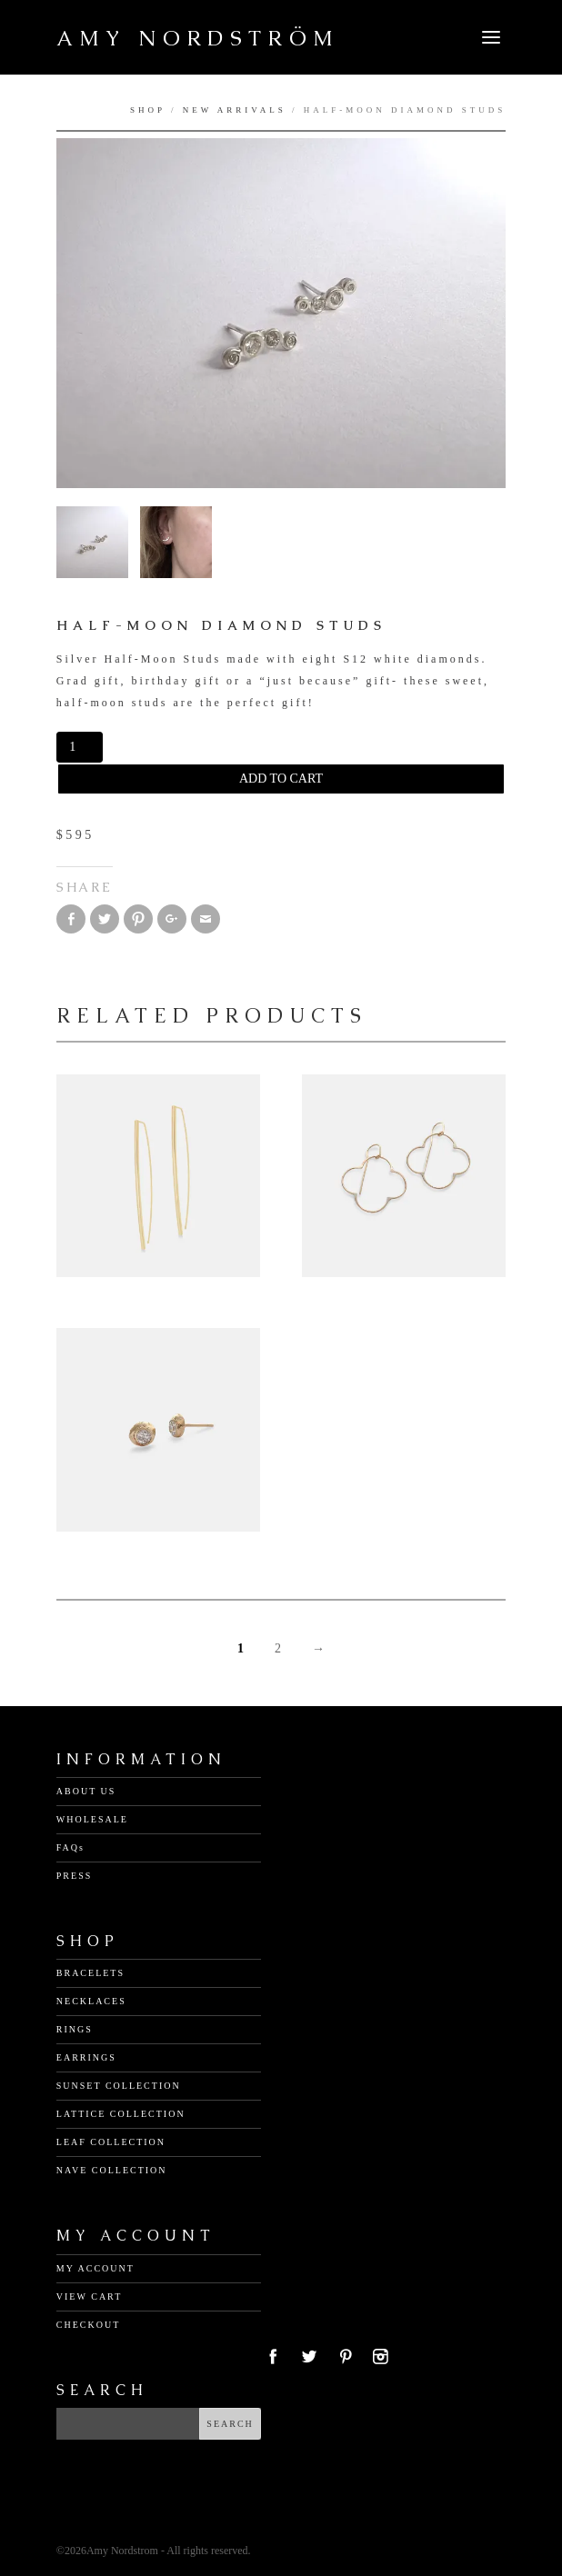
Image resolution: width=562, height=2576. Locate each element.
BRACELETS (90, 1973)
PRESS (74, 1876)
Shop (148, 110)
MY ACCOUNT (95, 2268)
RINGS (74, 2029)
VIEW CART (89, 2296)
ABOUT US (86, 1791)
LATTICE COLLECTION (121, 2114)
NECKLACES (91, 2001)
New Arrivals (234, 110)
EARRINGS (86, 2057)
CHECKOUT (88, 2325)
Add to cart (281, 778)
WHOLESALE (92, 1819)
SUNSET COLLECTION (118, 2086)
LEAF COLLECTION (111, 2142)
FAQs (70, 1847)
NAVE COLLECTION (111, 2170)
